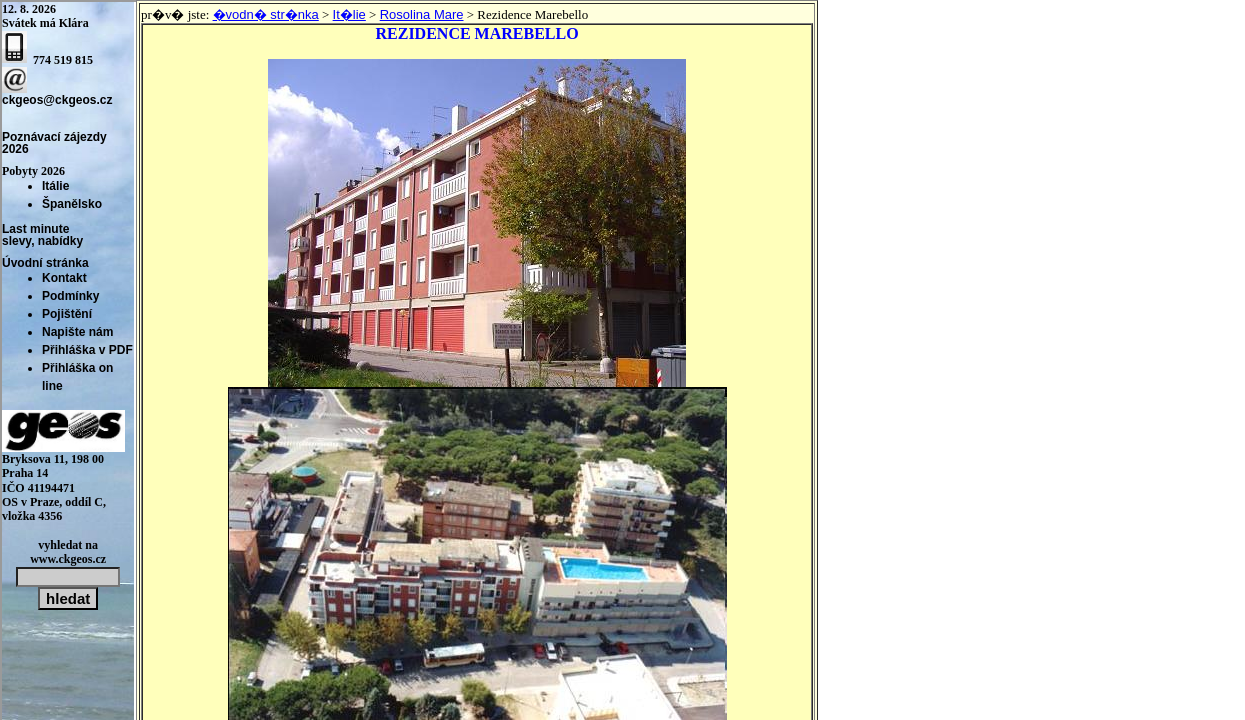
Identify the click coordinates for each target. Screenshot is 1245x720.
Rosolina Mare (422, 14)
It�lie (349, 14)
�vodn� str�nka (266, 14)
